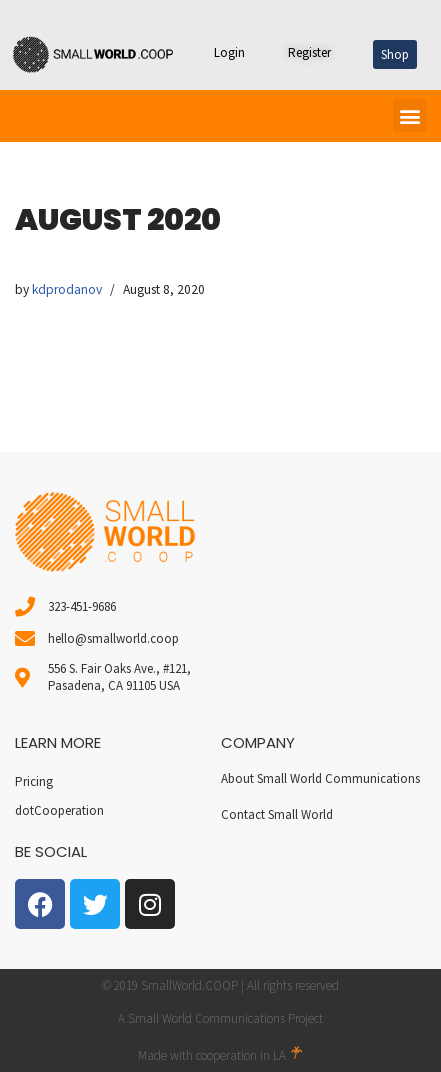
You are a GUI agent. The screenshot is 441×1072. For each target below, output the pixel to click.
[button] (409, 115)
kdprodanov (67, 289)
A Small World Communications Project (220, 1018)
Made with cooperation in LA (221, 1055)
